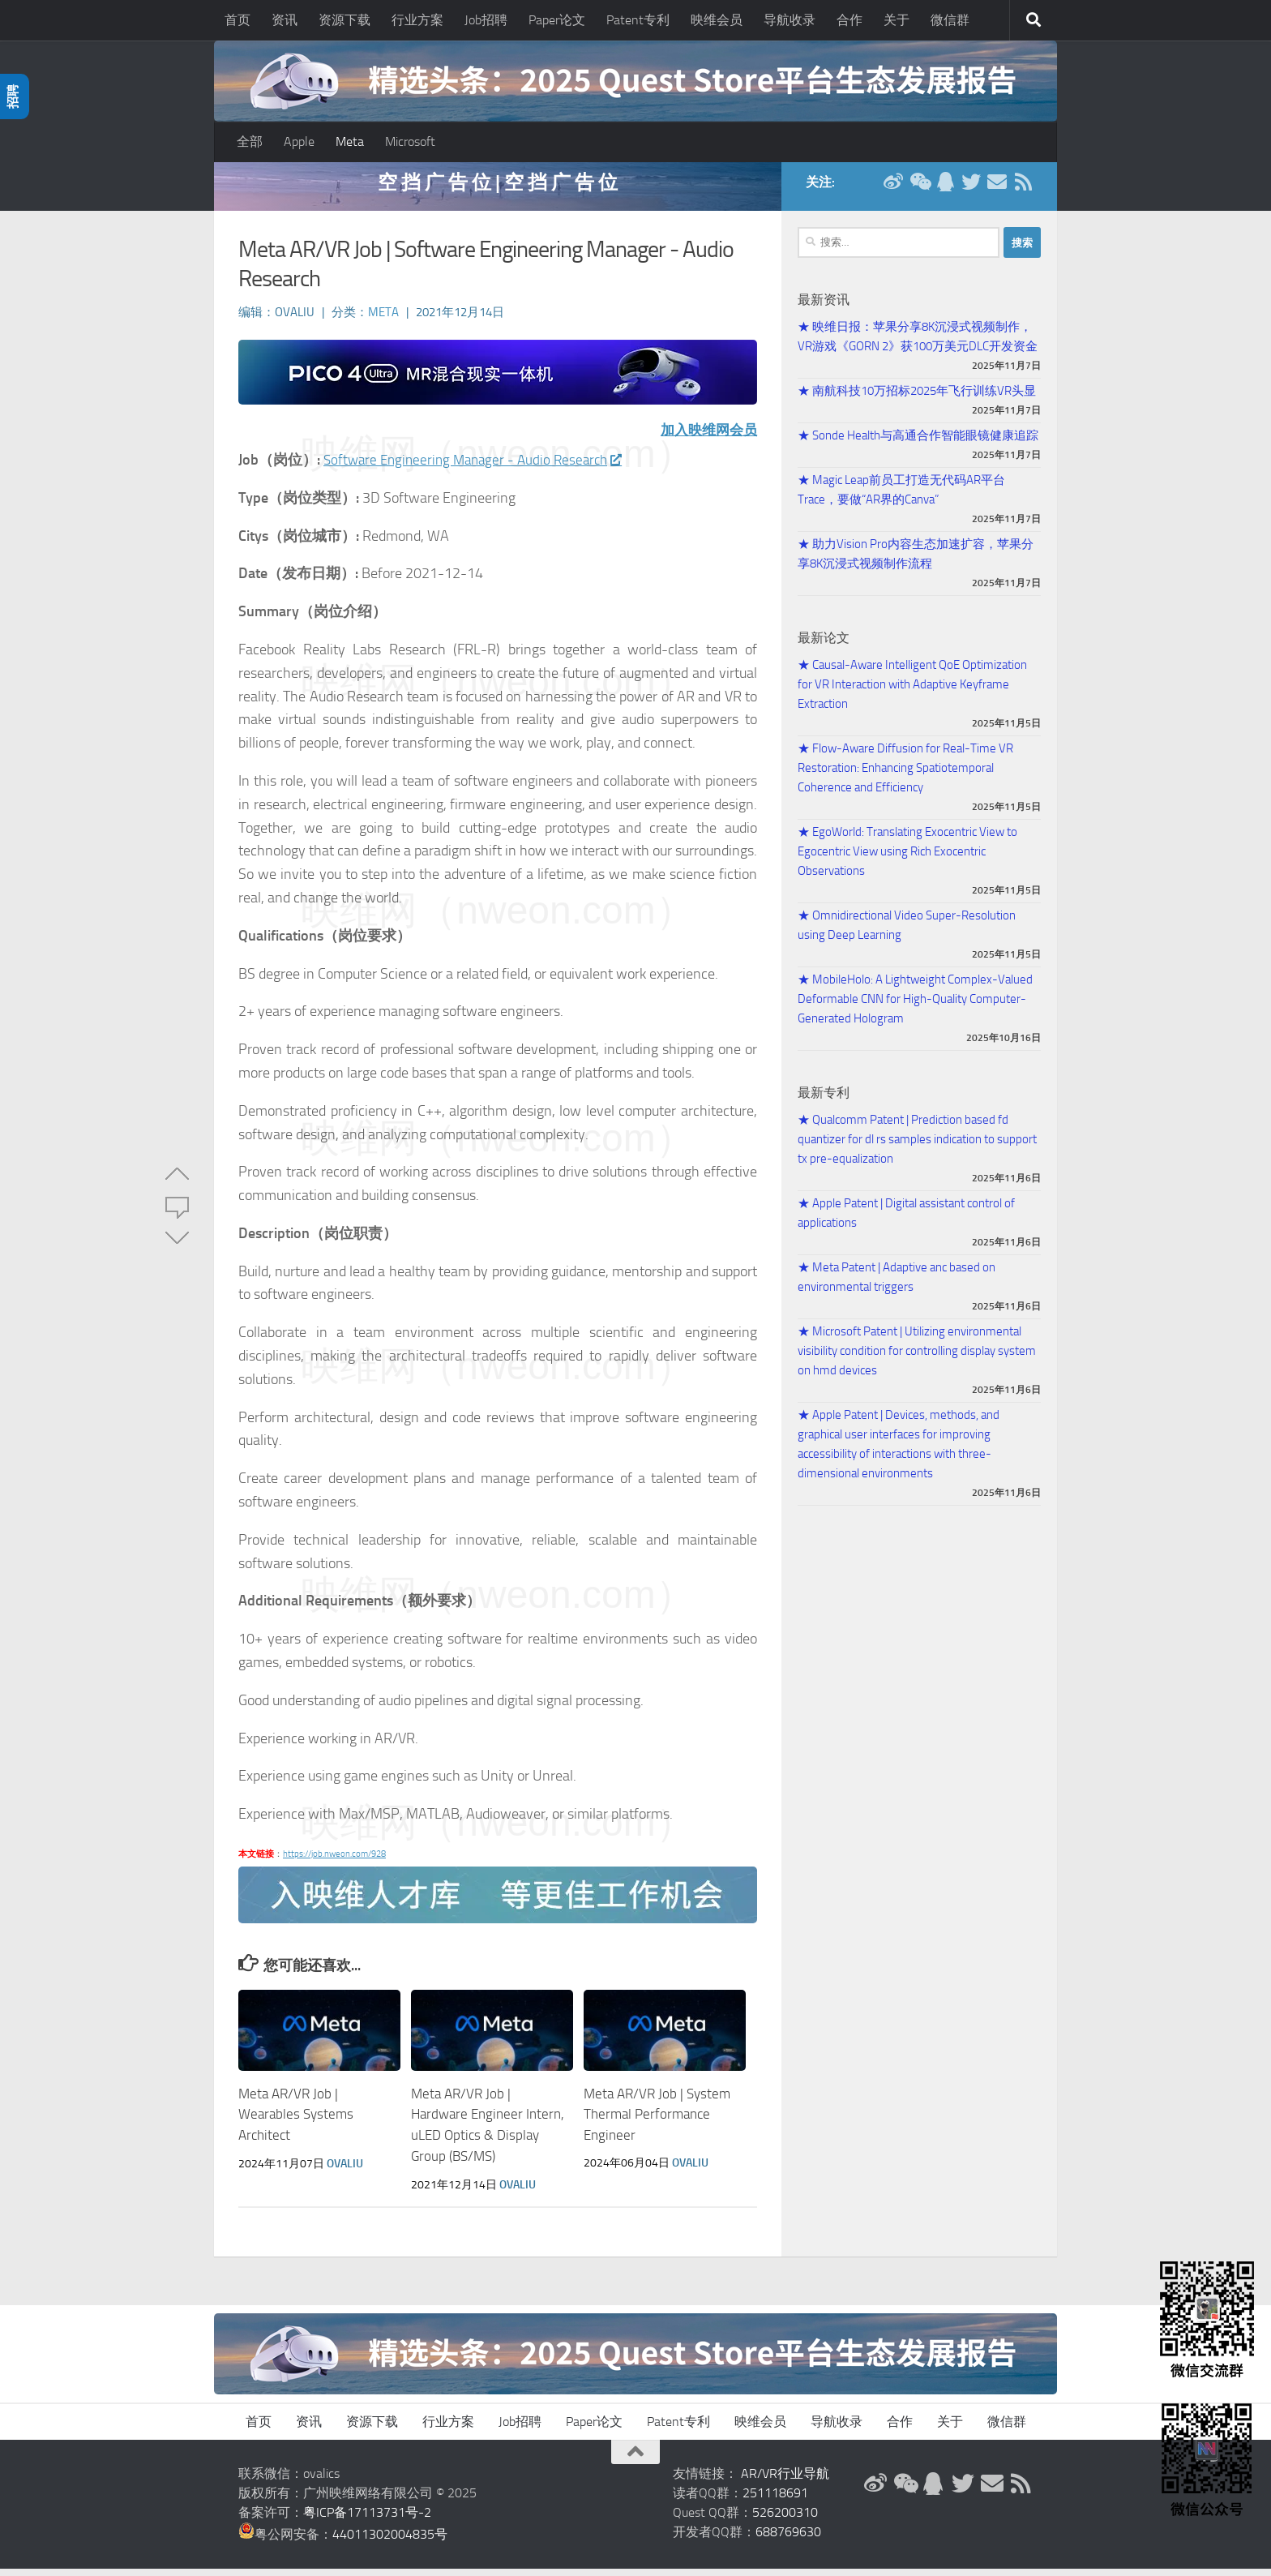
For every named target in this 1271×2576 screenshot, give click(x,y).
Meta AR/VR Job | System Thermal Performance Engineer (657, 2122)
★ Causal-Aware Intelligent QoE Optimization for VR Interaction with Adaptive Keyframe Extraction (912, 692)
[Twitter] (971, 189)
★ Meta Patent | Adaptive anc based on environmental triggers (896, 1285)
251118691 (775, 2500)
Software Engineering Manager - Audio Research (478, 468)
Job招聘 (485, 20)
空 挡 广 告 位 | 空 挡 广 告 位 (498, 190)
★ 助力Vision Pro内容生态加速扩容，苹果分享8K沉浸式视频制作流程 (915, 562)
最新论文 (823, 646)
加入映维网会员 (706, 438)
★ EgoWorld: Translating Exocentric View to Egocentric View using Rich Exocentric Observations (907, 859)
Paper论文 (557, 20)
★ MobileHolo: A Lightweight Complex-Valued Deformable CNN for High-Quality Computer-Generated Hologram (915, 1007)
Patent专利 (638, 20)
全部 (250, 141)
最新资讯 (823, 307)
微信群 (950, 20)
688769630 (788, 2539)
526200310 (785, 2519)
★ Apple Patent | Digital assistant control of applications (906, 1221)
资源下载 (344, 20)
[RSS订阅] (1023, 189)
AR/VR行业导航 (785, 2480)
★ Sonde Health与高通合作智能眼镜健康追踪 (918, 443)
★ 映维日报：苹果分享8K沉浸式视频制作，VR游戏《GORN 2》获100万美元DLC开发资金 (918, 345)
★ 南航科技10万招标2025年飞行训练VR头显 (917, 399)
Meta (350, 141)
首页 (237, 20)
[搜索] (1033, 20)
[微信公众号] (919, 189)
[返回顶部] (635, 2459)
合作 (849, 20)
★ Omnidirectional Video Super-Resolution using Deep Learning (907, 933)
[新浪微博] (893, 189)
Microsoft (410, 141)
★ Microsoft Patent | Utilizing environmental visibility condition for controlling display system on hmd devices (917, 1359)
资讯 (284, 20)
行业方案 (417, 20)
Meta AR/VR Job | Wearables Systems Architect (295, 2122)
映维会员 (716, 20)
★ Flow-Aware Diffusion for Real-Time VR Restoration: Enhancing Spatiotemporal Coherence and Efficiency (905, 776)
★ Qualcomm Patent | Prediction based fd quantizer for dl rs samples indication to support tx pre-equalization (917, 1147)
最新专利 (823, 1100)
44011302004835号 (389, 2541)
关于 (896, 20)
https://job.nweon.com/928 (334, 1862)
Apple (299, 141)
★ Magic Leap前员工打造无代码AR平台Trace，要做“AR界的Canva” (901, 498)
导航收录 (789, 20)
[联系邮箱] (997, 189)
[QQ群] (945, 189)
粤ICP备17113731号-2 (367, 2519)
